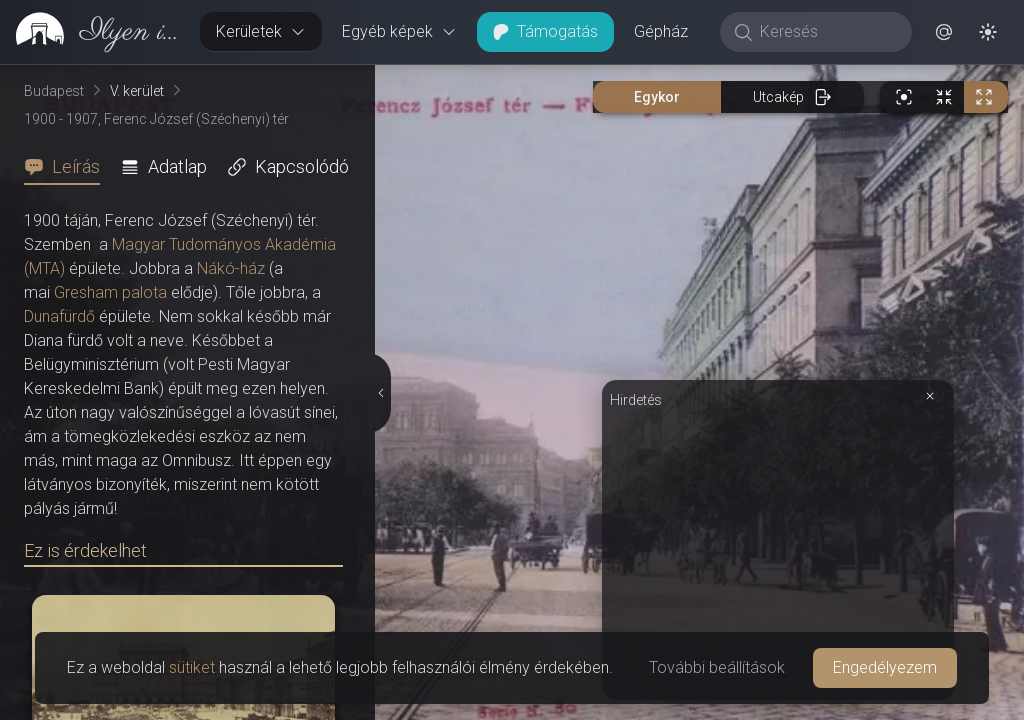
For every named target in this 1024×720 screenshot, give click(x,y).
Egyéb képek (399, 31)
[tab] (68, 167)
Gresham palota (110, 292)
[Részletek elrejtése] (383, 393)
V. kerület (137, 91)
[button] (944, 32)
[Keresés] (826, 32)
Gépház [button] (661, 31)
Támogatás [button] (545, 31)
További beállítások (717, 667)
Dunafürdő (59, 316)
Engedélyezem (885, 667)
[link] (92, 32)
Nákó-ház (231, 268)
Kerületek (261, 31)
